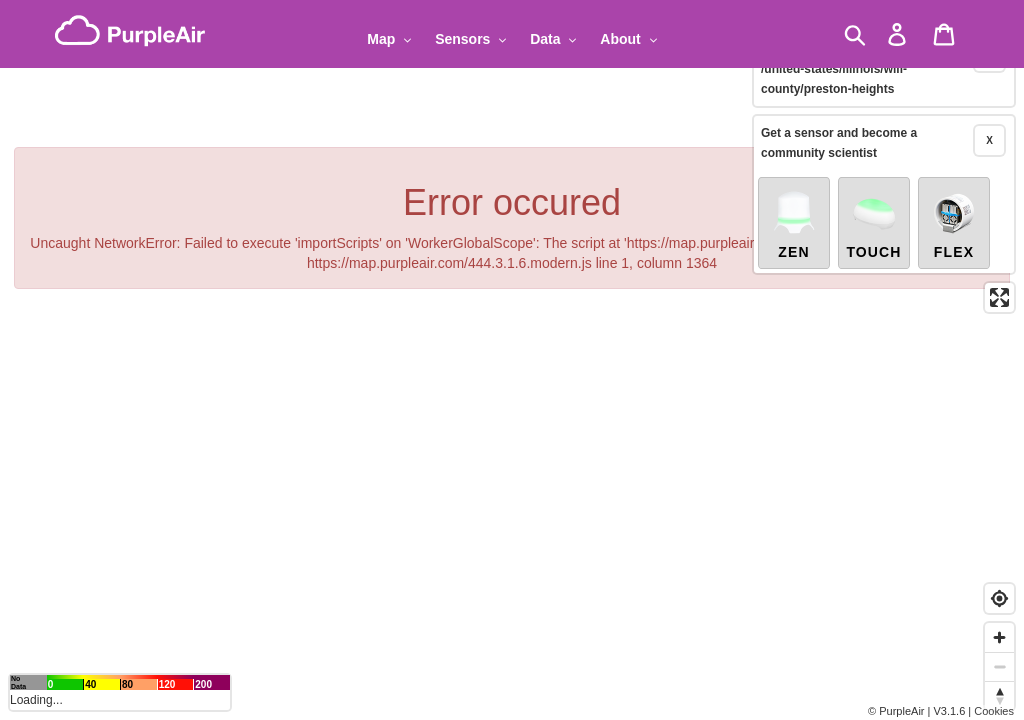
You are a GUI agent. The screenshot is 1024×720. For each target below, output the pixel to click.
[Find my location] (999, 598)
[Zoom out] (999, 666)
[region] (512, 360)
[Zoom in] (999, 637)
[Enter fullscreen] (999, 275)
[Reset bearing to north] (999, 695)
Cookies (994, 711)
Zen (794, 202)
